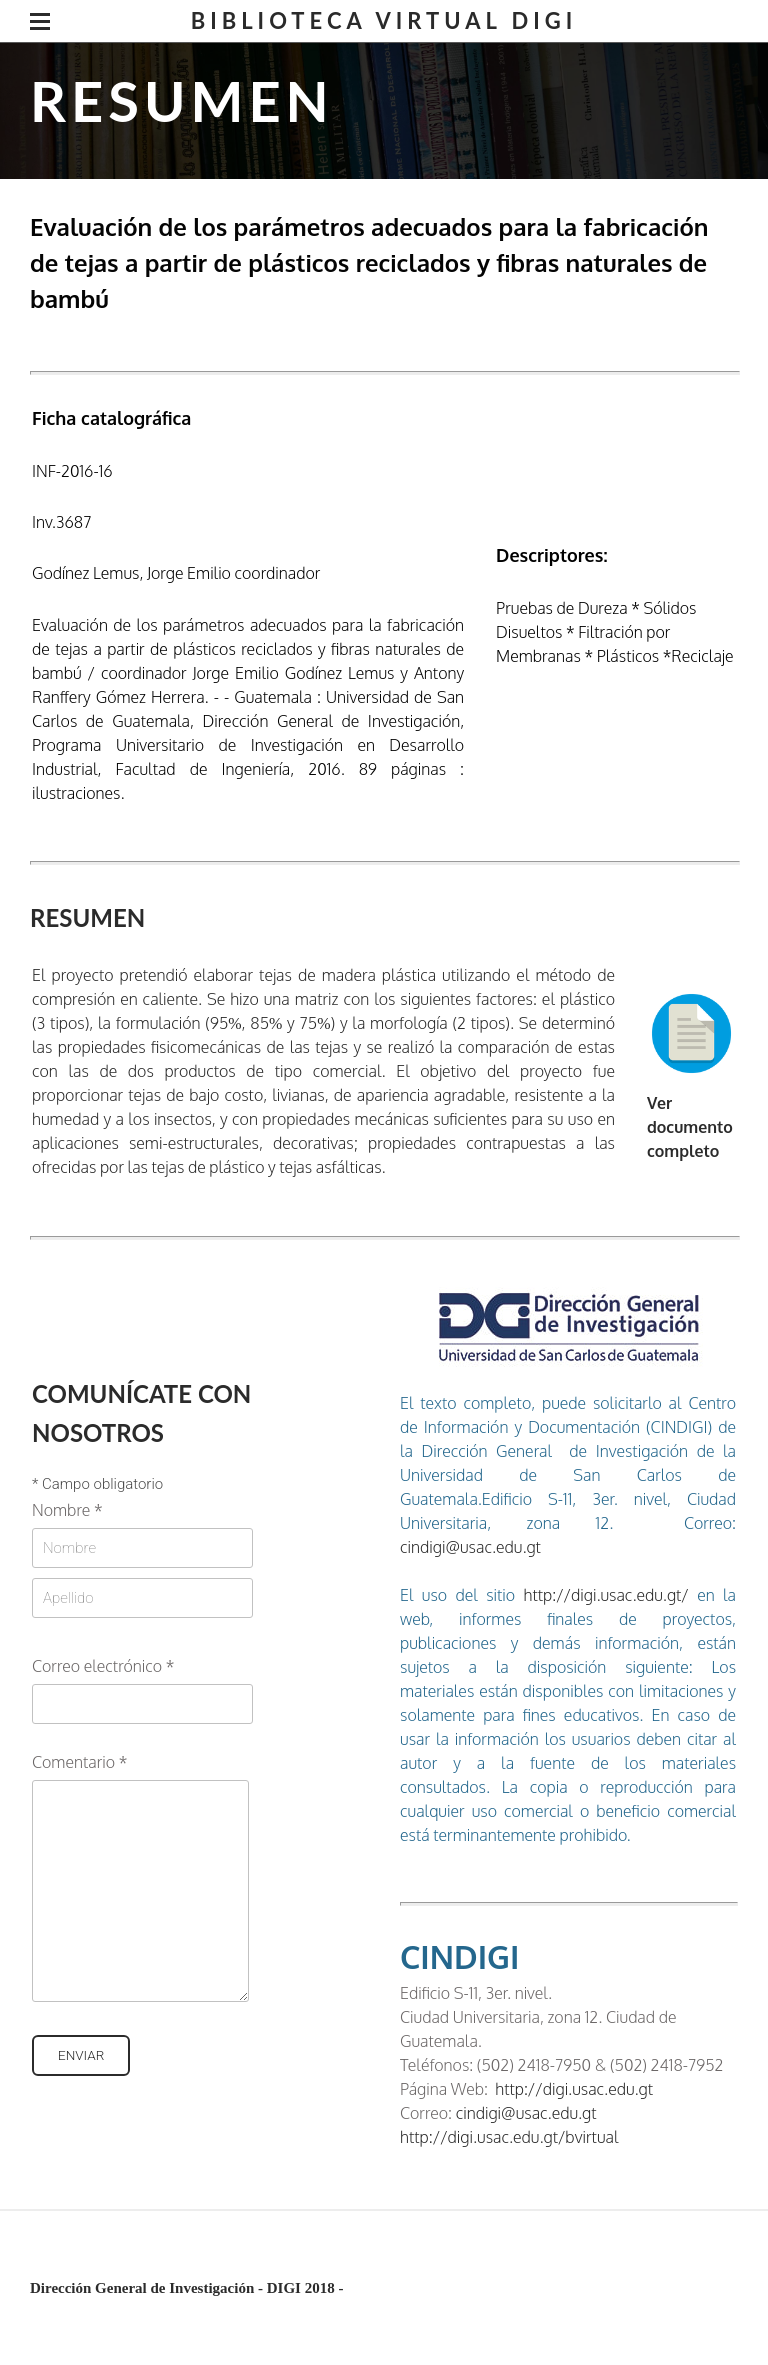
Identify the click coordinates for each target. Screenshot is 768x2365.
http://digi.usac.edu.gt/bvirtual (509, 2137)
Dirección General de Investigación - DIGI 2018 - (186, 2288)
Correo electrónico (103, 1666)
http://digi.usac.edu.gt (574, 2089)
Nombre (67, 1510)
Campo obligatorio (97, 1484)
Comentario (79, 1762)
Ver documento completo (690, 1127)
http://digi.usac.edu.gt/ (602, 1595)
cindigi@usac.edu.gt (470, 1547)
